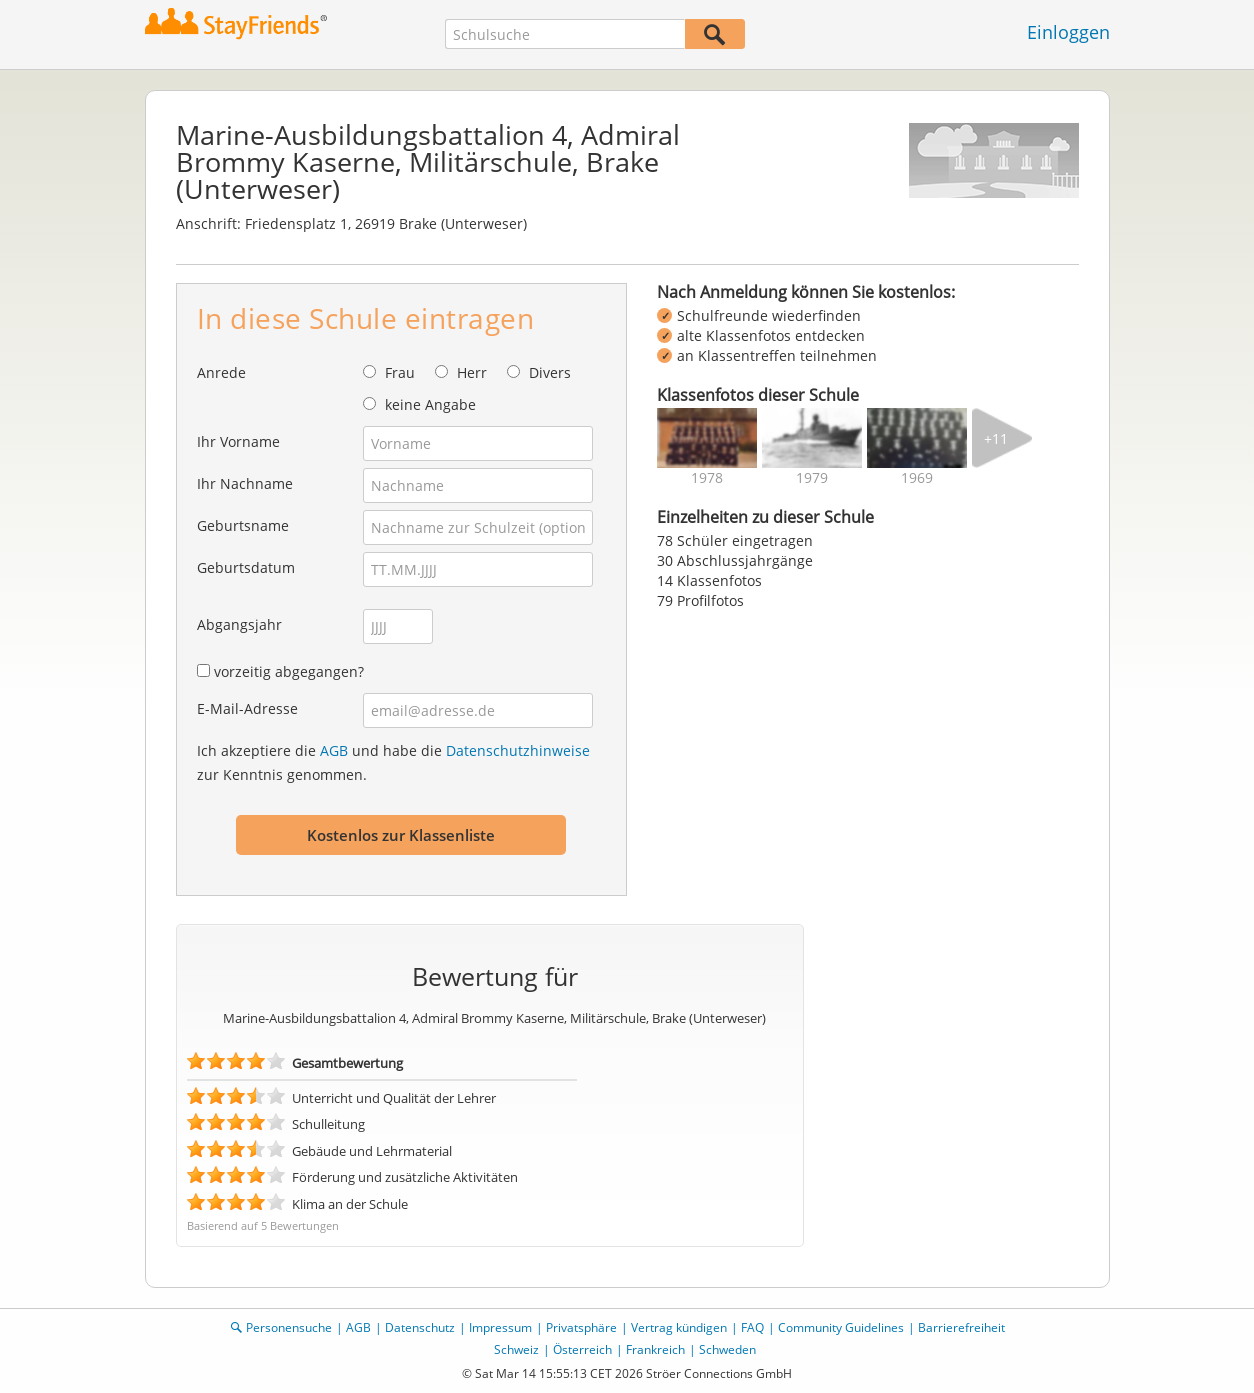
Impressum (500, 1327)
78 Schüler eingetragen (735, 540)
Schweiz (516, 1349)
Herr (472, 372)
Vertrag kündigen (679, 1327)
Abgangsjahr (239, 624)
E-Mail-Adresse (247, 708)
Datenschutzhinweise (518, 750)
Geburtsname (243, 525)
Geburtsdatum (246, 567)
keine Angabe (430, 404)
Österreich (582, 1349)
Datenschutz (420, 1327)
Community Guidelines (841, 1327)
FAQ (752, 1327)
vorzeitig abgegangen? (289, 671)
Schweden (727, 1349)
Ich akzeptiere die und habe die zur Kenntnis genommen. (393, 762)
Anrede (221, 372)
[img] (707, 438)
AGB (334, 750)
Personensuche (289, 1327)
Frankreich (655, 1349)
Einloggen (1068, 32)
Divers (550, 372)
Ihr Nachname (245, 483)
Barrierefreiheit (961, 1327)
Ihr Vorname (238, 441)
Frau (400, 372)
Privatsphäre (581, 1327)
